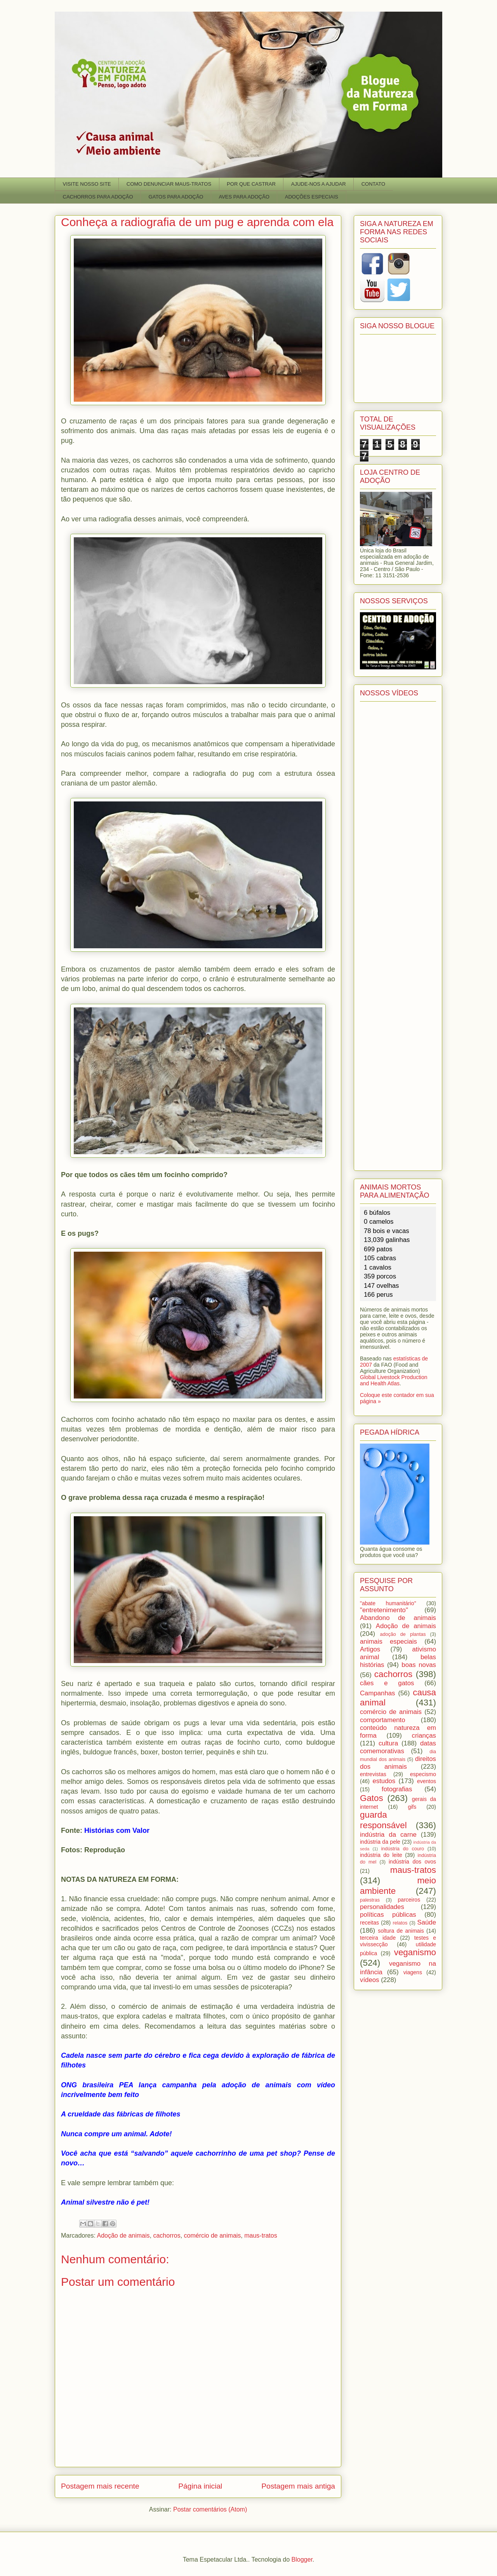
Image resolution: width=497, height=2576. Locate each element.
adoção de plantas (403, 1634)
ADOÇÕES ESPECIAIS (311, 197)
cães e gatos (387, 1683)
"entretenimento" (384, 1610)
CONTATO (373, 184)
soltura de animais (401, 1931)
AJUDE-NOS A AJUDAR (318, 184)
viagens (412, 1972)
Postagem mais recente (100, 2486)
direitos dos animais (398, 1762)
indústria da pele (380, 1842)
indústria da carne (388, 1834)
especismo (423, 1774)
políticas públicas (388, 1914)
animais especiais (388, 1641)
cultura (388, 1743)
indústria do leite (381, 1855)
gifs (412, 1807)
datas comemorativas (398, 1747)
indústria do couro (402, 1848)
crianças (424, 1735)
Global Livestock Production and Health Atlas (393, 1380)
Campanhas (377, 1693)
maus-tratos (260, 2235)
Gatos (371, 1798)
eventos (426, 1781)
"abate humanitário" (388, 1603)
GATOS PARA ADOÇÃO (176, 197)
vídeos (369, 1980)
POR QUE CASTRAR (251, 184)
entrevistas (373, 1774)
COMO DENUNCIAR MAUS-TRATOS (169, 184)
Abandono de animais (398, 1618)
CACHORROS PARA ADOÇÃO (98, 197)
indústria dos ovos (412, 1861)
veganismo (415, 1952)
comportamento (382, 1720)
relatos (400, 1923)
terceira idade (378, 1938)
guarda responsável (383, 1820)
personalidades (382, 1907)
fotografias (397, 1789)
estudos (383, 1781)
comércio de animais (212, 2235)
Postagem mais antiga (298, 2486)
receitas (369, 1922)
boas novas (418, 1665)
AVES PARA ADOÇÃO (244, 197)
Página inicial (200, 2486)
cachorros (166, 2235)
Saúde (426, 1922)
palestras (370, 1900)
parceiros (409, 1900)
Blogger (302, 2559)
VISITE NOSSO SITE (87, 184)
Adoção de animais (123, 2235)
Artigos (370, 1649)
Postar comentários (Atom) (210, 2509)
